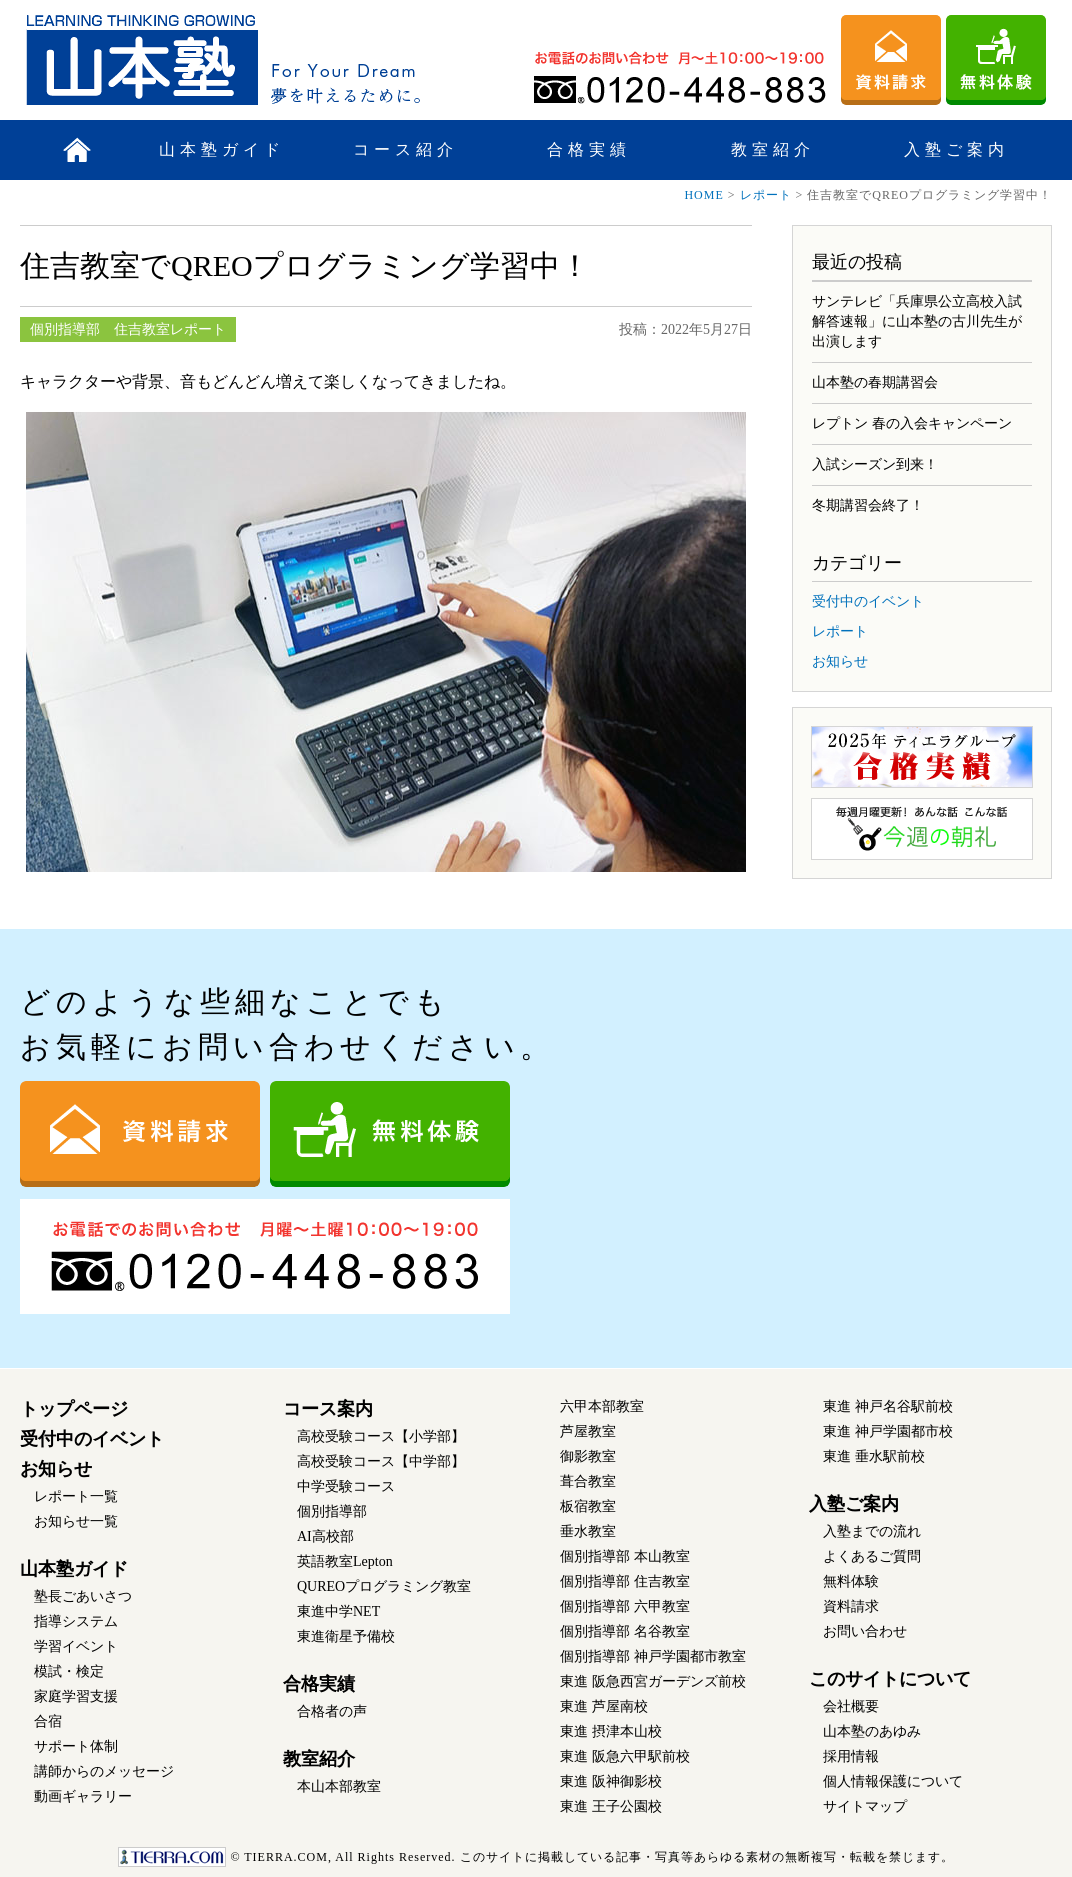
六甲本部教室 (602, 1406)
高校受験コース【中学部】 (381, 1461)
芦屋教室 (588, 1431)
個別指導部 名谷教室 (625, 1631)
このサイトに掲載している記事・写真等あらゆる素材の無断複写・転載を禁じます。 (535, 1857)
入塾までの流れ (872, 1531)
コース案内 (328, 1409)
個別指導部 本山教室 (625, 1556)
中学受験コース (346, 1486)
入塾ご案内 (956, 149)
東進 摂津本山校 (611, 1731)
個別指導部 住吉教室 (625, 1581)
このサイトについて (890, 1679)
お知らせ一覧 (76, 1521)
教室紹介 (773, 149)
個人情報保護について (893, 1781)
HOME (703, 195)
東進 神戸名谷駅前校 (888, 1406)
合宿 (48, 1721)
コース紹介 (405, 149)
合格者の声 (332, 1711)
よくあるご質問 (872, 1556)
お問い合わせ (865, 1631)
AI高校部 (325, 1536)
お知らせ (840, 661)
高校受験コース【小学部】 (381, 1436)
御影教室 (588, 1456)
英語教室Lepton (345, 1561)
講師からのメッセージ (104, 1771)
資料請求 (851, 1606)
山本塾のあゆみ (872, 1731)
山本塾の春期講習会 (875, 382)
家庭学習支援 (76, 1696)
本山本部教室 (339, 1786)
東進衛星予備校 (346, 1636)
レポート (766, 195)
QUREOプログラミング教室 (384, 1586)
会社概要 (851, 1706)
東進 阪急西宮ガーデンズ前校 (653, 1681)
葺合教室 (588, 1481)
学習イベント (76, 1646)
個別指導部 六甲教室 (625, 1606)
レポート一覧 (76, 1496)
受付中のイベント (868, 601)
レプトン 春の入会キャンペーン (912, 423)
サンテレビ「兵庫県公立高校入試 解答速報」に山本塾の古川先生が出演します (917, 321)
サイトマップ (865, 1806)
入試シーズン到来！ (875, 464)
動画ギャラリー (83, 1796)
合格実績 (589, 149)
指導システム (76, 1621)
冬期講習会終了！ (868, 505)
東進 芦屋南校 (604, 1706)
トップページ (74, 1409)
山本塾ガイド (222, 149)
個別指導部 (332, 1511)
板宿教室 (588, 1506)
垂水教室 (588, 1531)
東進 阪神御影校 (611, 1781)
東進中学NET (338, 1611)
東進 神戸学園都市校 (888, 1431)
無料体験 (851, 1581)
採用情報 (851, 1756)
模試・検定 (69, 1671)
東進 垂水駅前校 (874, 1456)
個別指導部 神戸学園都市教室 (653, 1656)
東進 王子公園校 (611, 1806)
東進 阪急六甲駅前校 (625, 1756)
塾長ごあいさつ (83, 1596)
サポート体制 (76, 1746)
